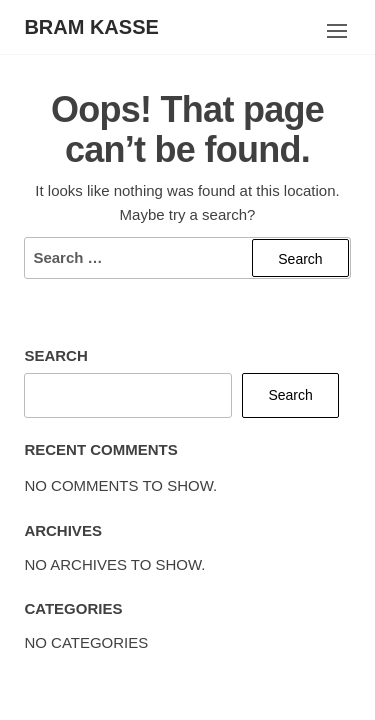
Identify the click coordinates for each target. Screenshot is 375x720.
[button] (337, 31)
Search (55, 355)
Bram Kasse (91, 27)
